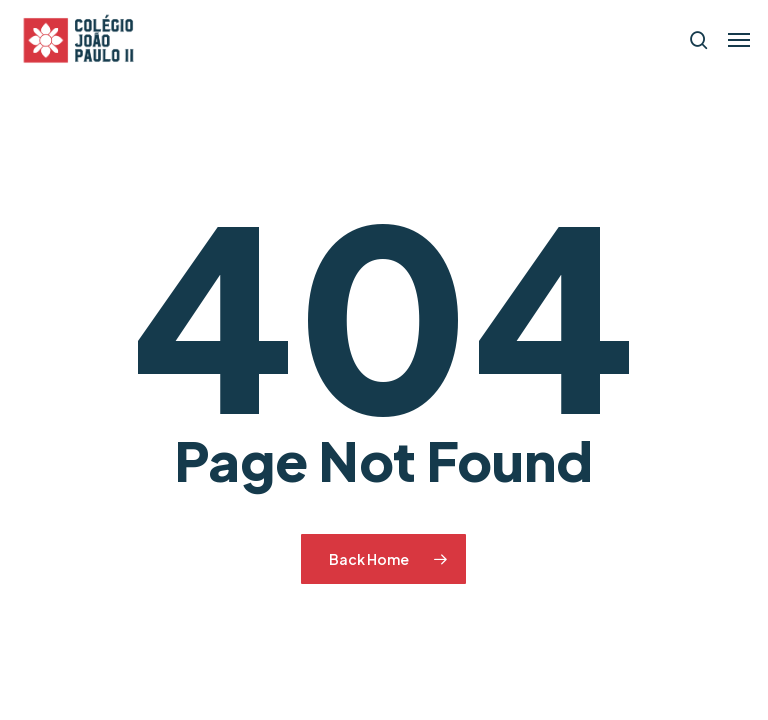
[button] (739, 40)
